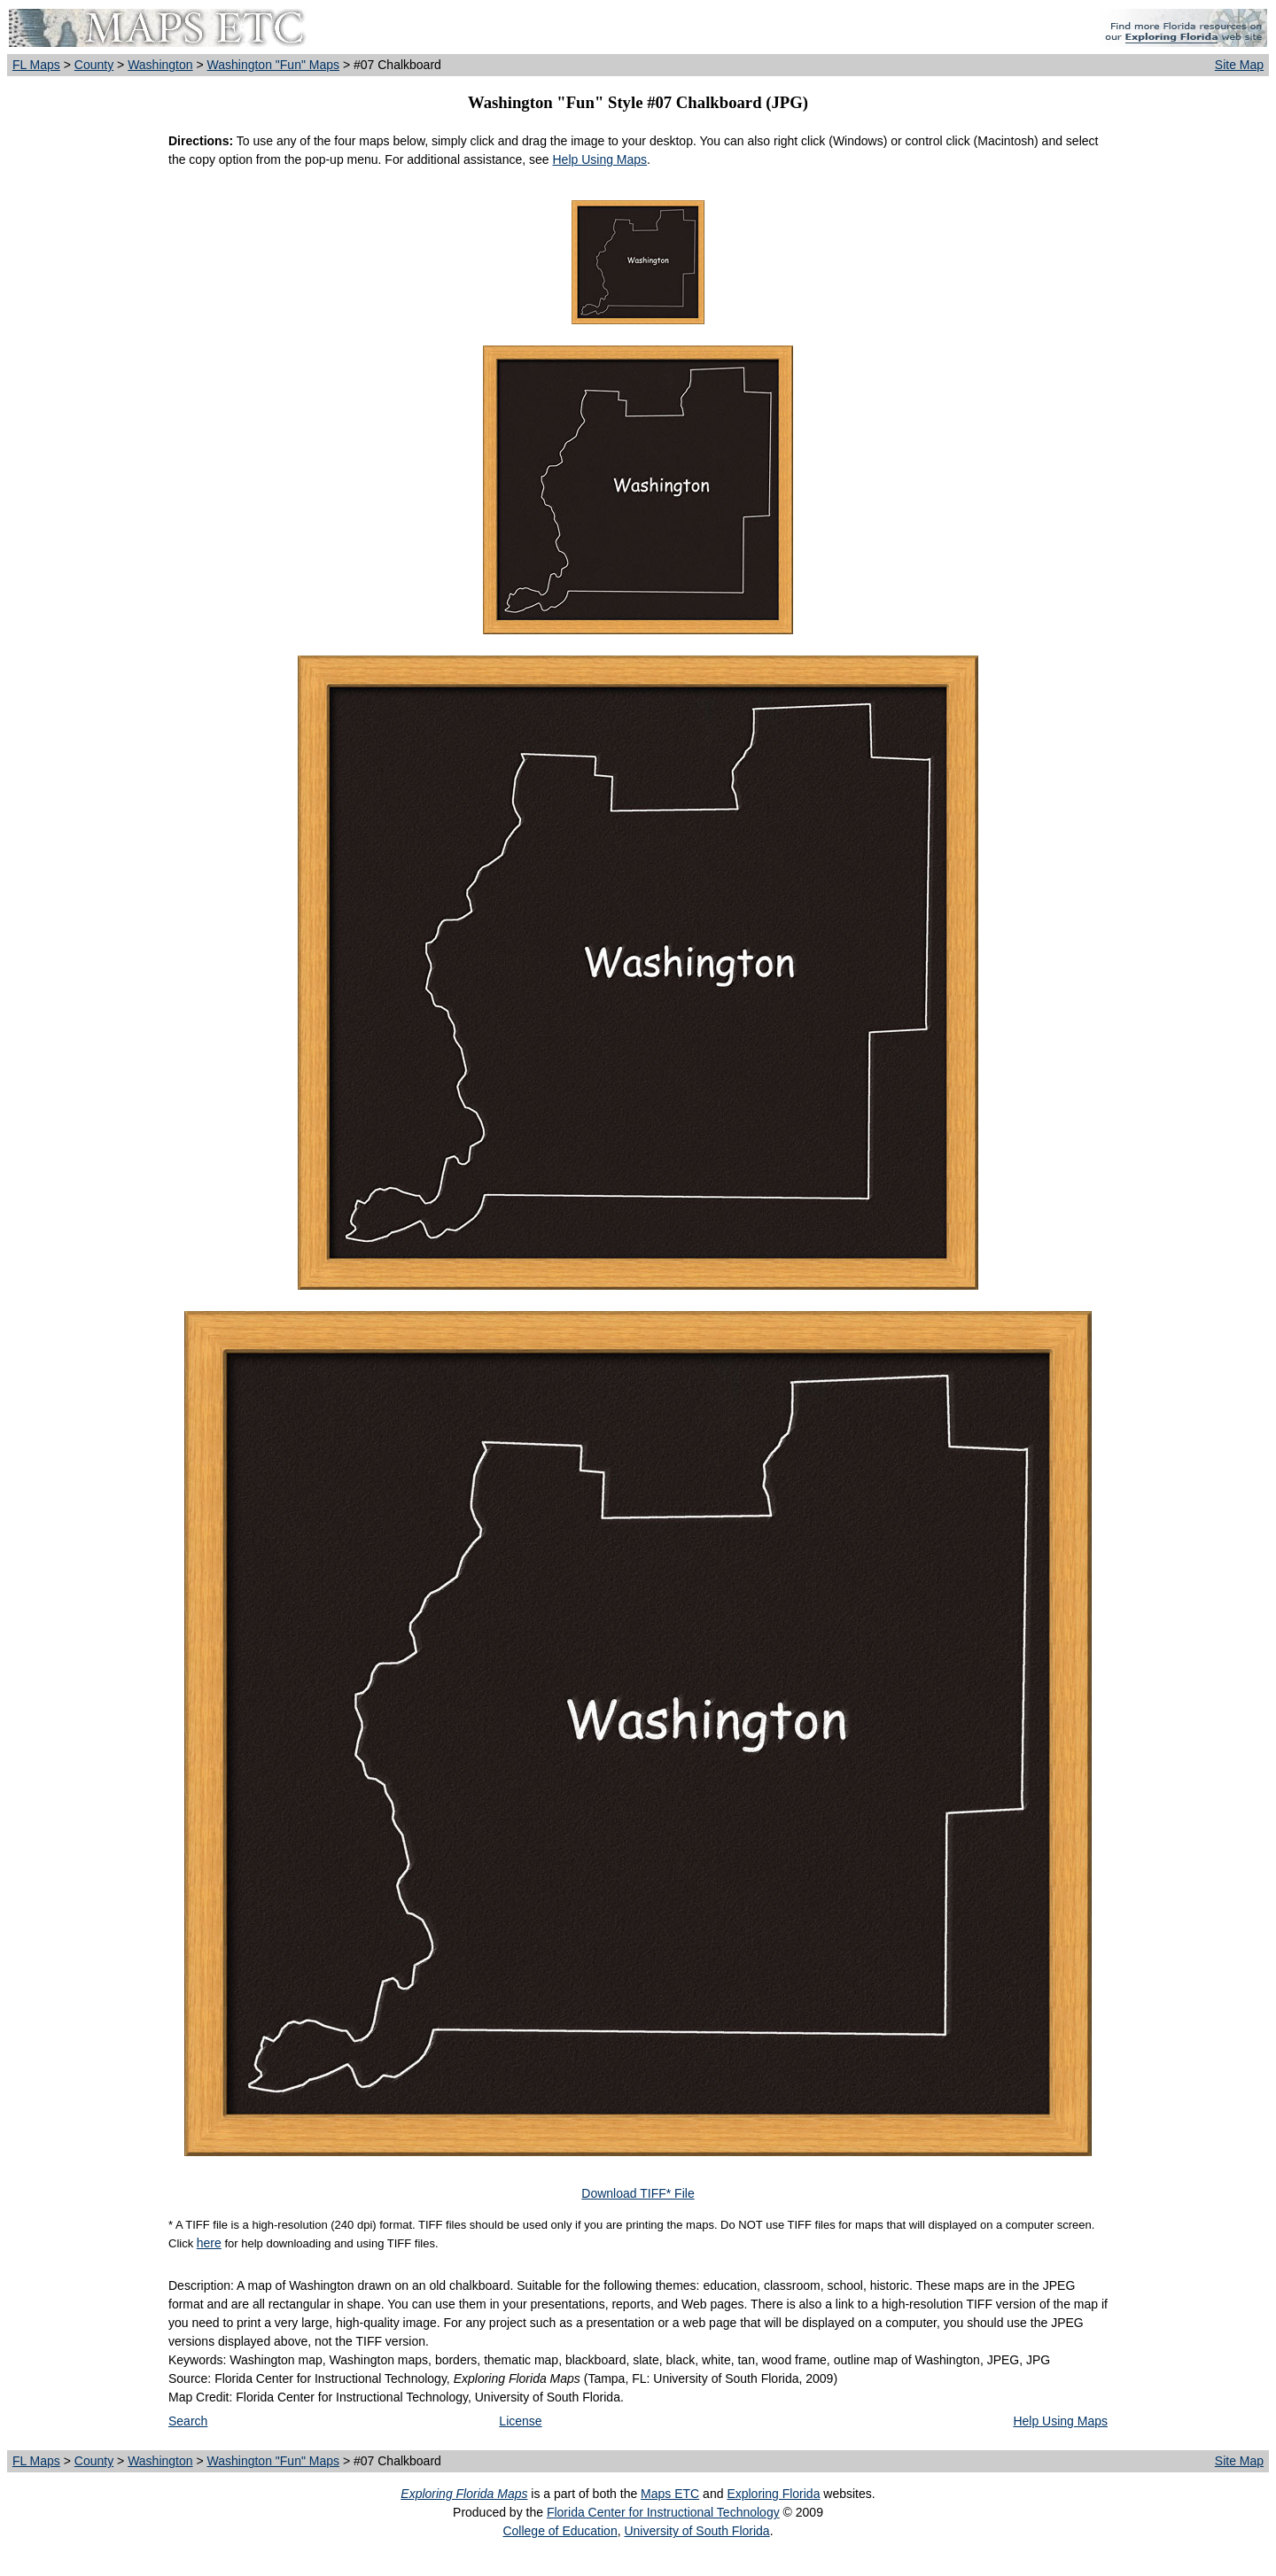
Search (187, 2421)
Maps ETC (670, 2494)
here (209, 2243)
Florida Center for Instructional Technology (663, 2512)
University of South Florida (696, 2531)
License (520, 2421)
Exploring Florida (773, 2494)
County (93, 65)
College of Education (559, 2531)
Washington (160, 65)
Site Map (1239, 65)
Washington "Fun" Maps (273, 65)
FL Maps (36, 65)
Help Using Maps (599, 159)
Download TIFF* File (637, 2193)
